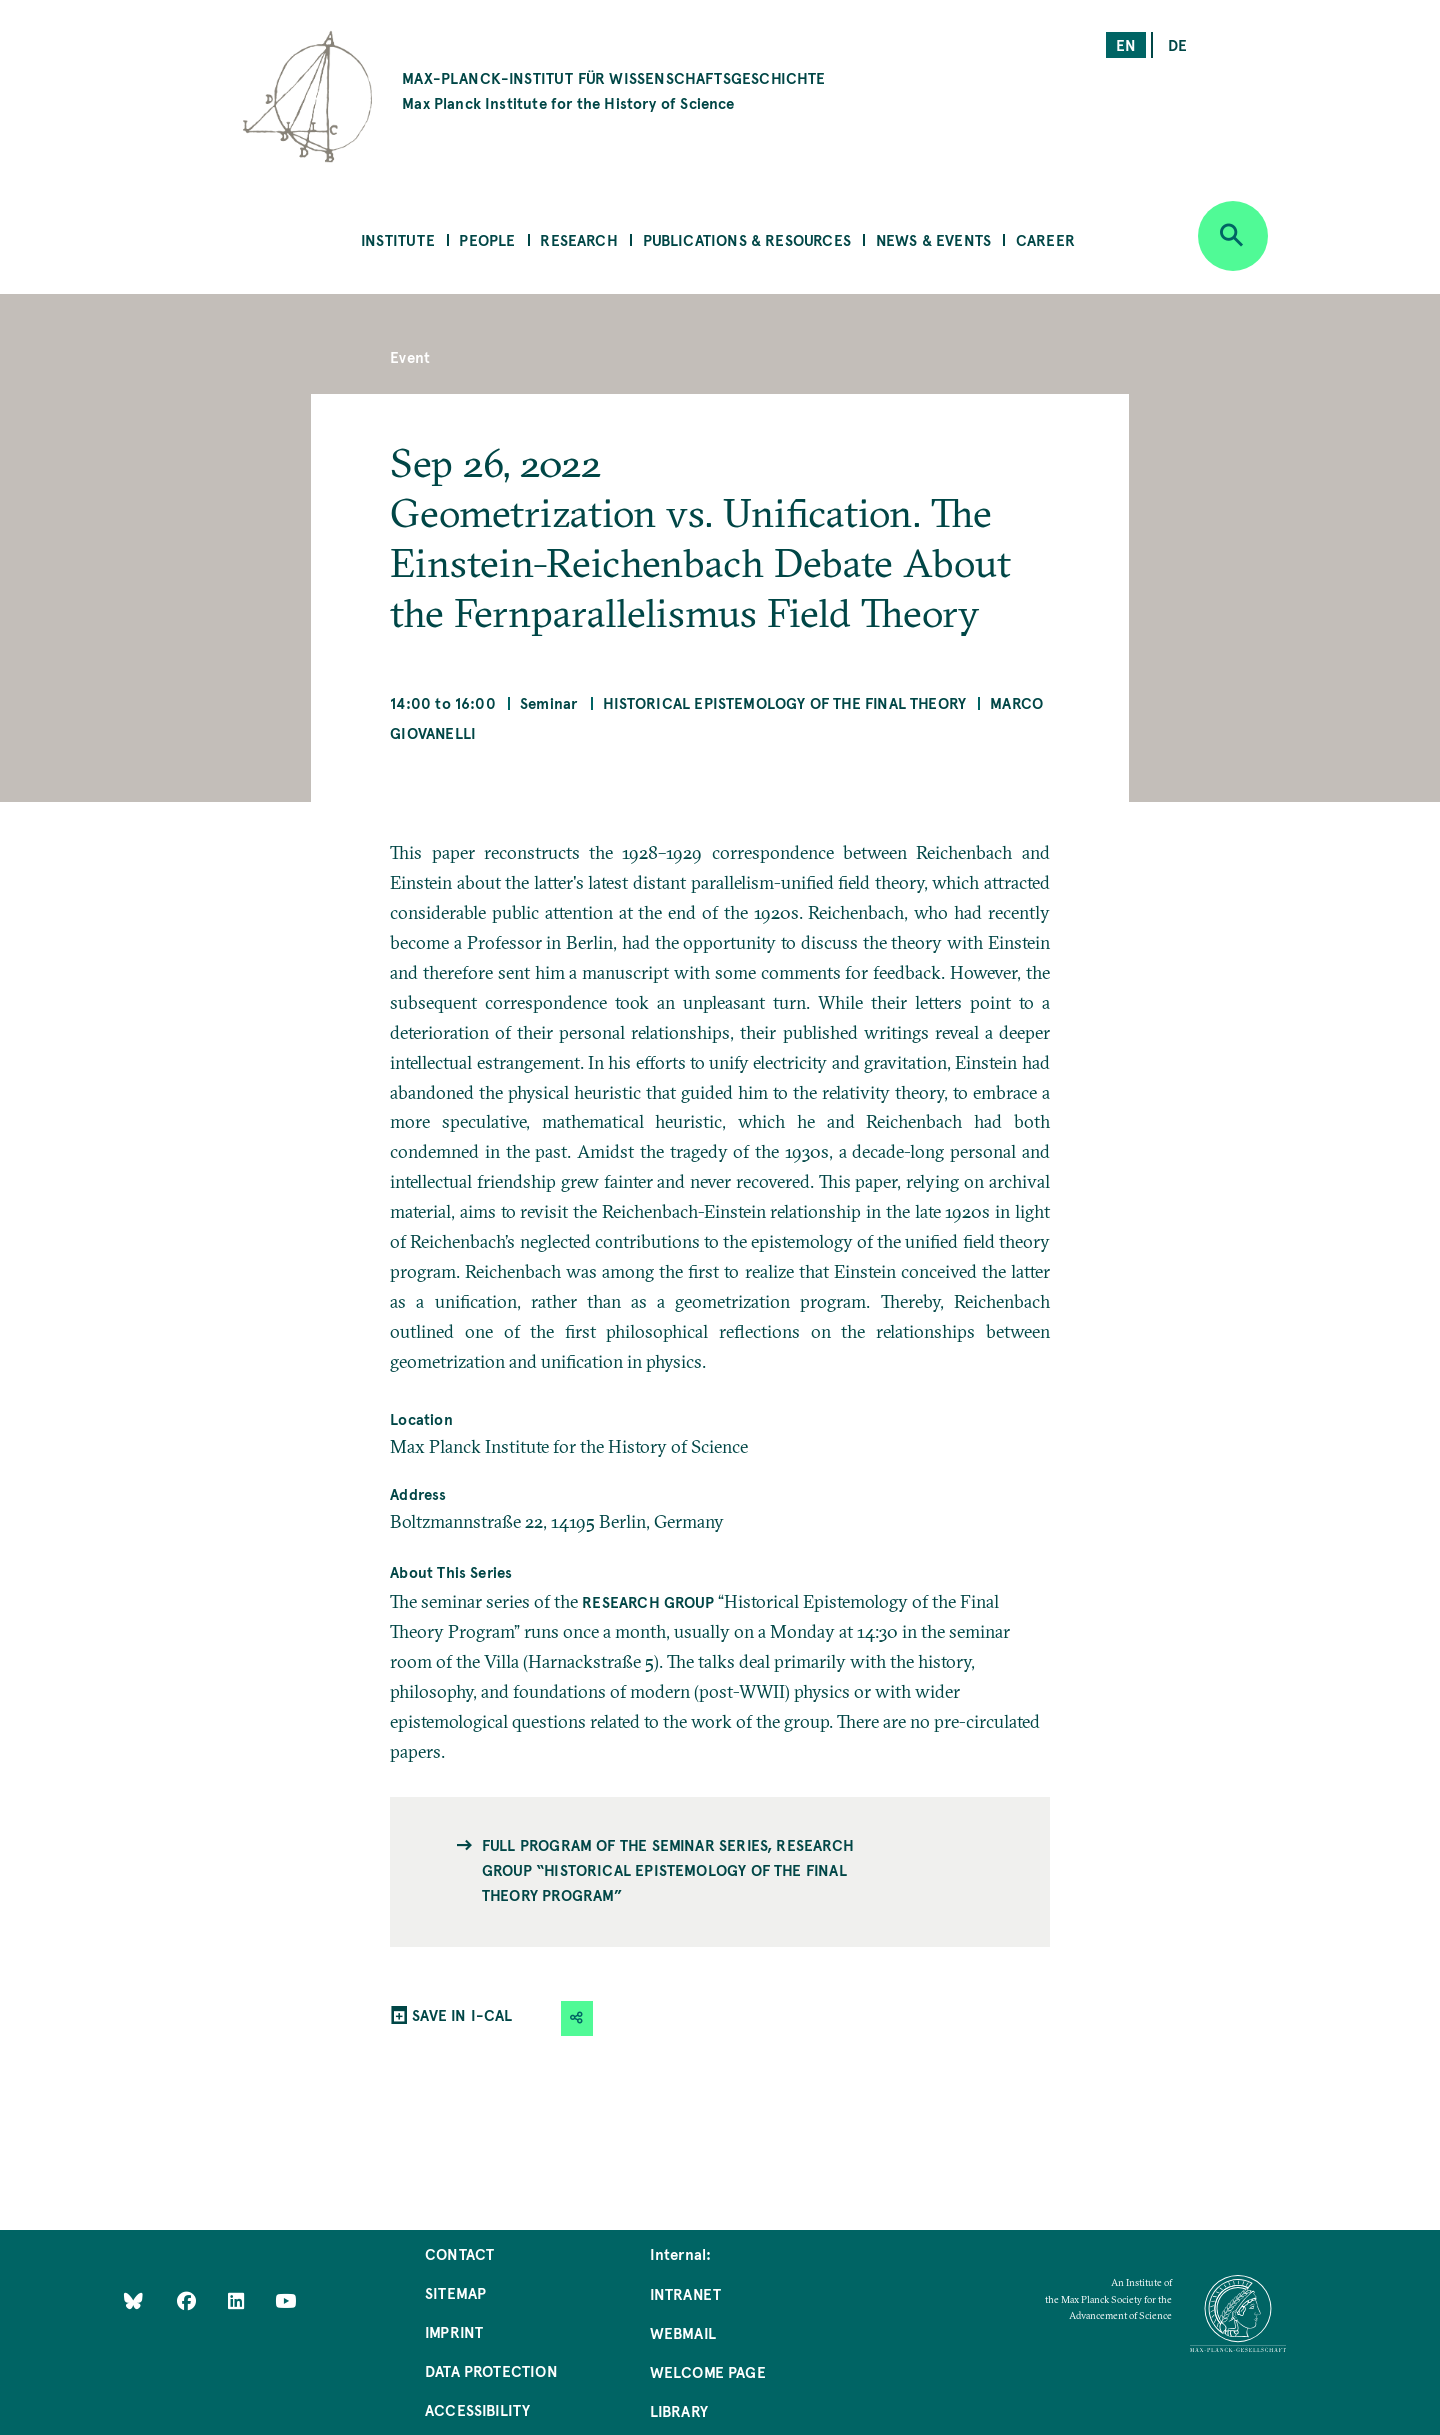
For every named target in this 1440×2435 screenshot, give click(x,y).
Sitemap (455, 2292)
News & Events (933, 239)
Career (1045, 239)
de (1177, 44)
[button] (577, 2018)
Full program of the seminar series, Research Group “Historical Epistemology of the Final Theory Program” (668, 1869)
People (487, 239)
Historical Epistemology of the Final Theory (784, 702)
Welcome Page (708, 2371)
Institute (398, 239)
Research (578, 239)
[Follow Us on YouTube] (285, 2299)
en (1126, 44)
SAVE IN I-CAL (462, 2014)
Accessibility (477, 2409)
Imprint (454, 2331)
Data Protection (491, 2370)
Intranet (685, 2293)
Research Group (648, 1601)
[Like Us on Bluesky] (133, 2299)
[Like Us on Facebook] (188, 2299)
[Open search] (1233, 236)
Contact (459, 2253)
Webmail (683, 2332)
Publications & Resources (747, 239)
